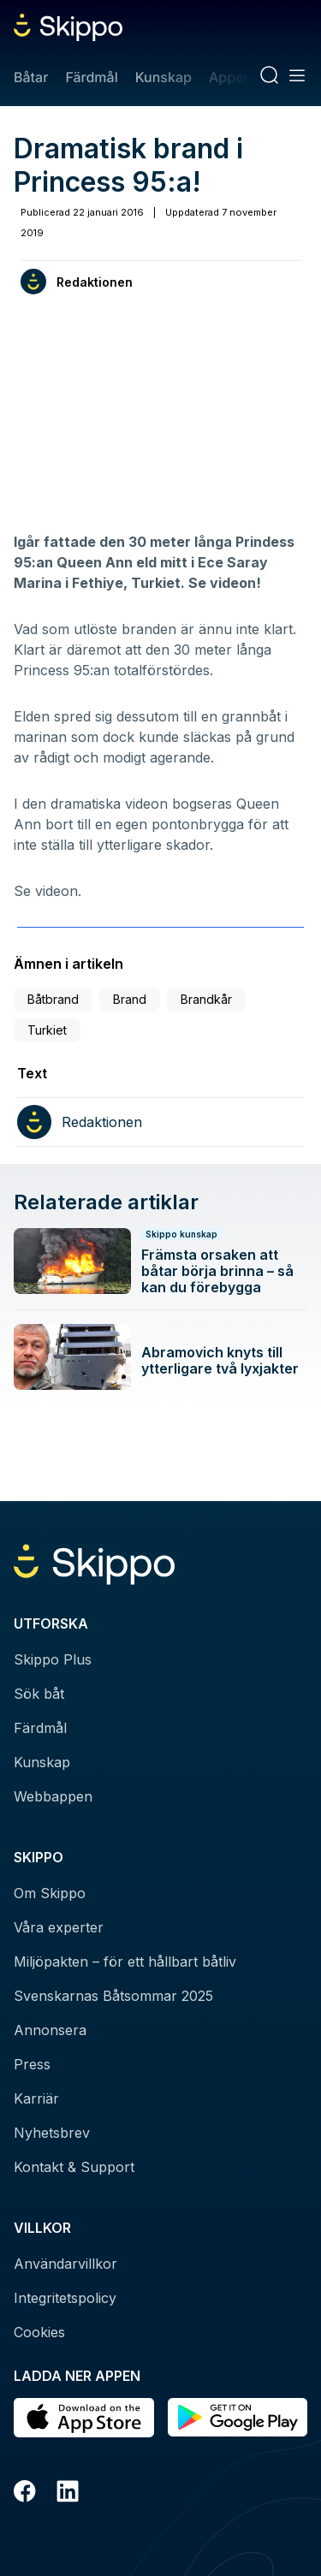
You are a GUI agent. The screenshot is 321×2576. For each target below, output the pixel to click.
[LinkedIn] (67, 2494)
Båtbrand (53, 999)
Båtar (31, 77)
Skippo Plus (53, 1659)
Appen (230, 77)
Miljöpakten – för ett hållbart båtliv (125, 1961)
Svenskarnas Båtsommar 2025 (113, 1995)
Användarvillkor (65, 2263)
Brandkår (206, 999)
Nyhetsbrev (52, 2132)
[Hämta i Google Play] (238, 2417)
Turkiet (47, 1030)
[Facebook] (25, 2494)
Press (32, 2064)
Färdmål (91, 77)
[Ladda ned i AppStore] (84, 2417)
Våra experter (59, 1927)
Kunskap (163, 77)
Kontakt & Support (74, 2166)
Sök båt (39, 1693)
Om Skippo (50, 1893)
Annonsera (50, 2030)
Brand (129, 999)
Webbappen (53, 1796)
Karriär (36, 2098)
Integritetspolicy (65, 2297)
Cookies (39, 2332)
